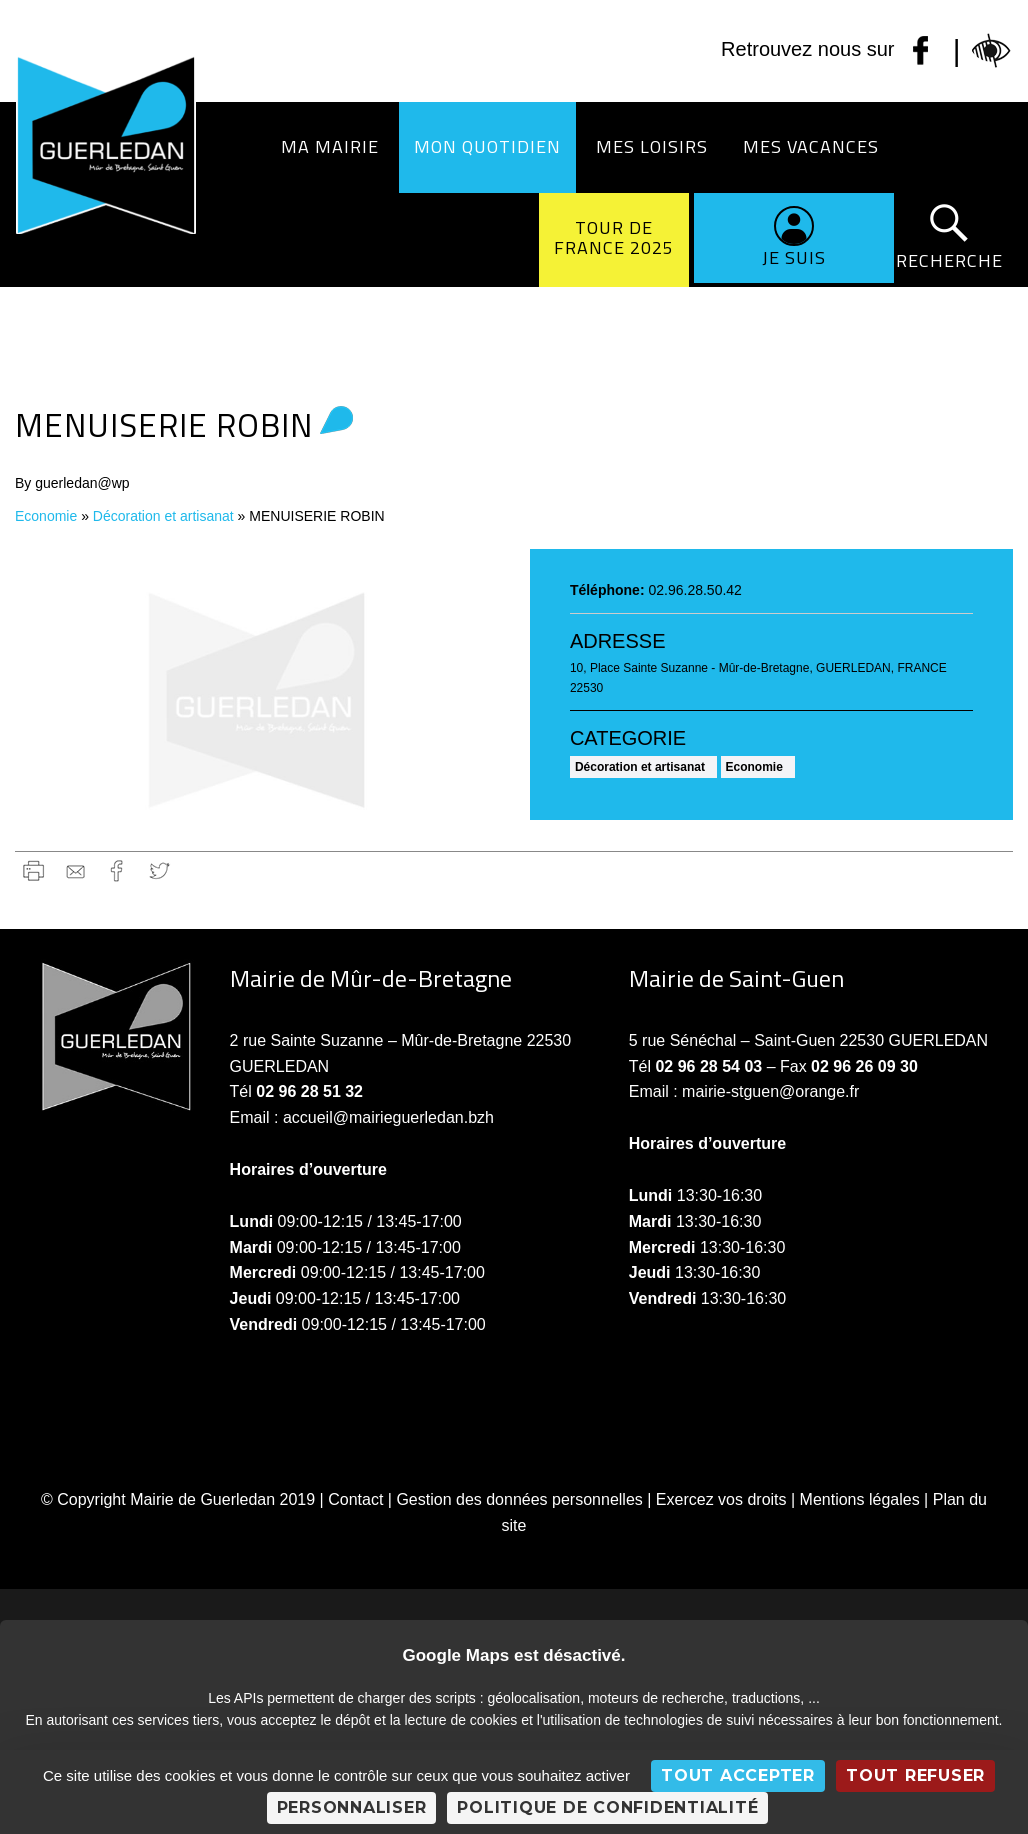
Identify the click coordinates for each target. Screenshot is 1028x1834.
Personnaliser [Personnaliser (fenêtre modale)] (352, 1807)
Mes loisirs (652, 146)
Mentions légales (860, 1499)
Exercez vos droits (721, 1499)
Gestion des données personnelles (519, 1499)
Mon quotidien (487, 146)
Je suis (794, 257)
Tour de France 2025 (614, 237)
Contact (355, 1499)
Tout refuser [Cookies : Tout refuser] (915, 1775)
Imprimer (33, 870)
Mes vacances (811, 146)
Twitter (159, 870)
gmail (75, 870)
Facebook (117, 870)
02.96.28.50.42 (694, 590)
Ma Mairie (330, 146)
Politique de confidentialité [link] (607, 1807)
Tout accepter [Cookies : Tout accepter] (738, 1775)
